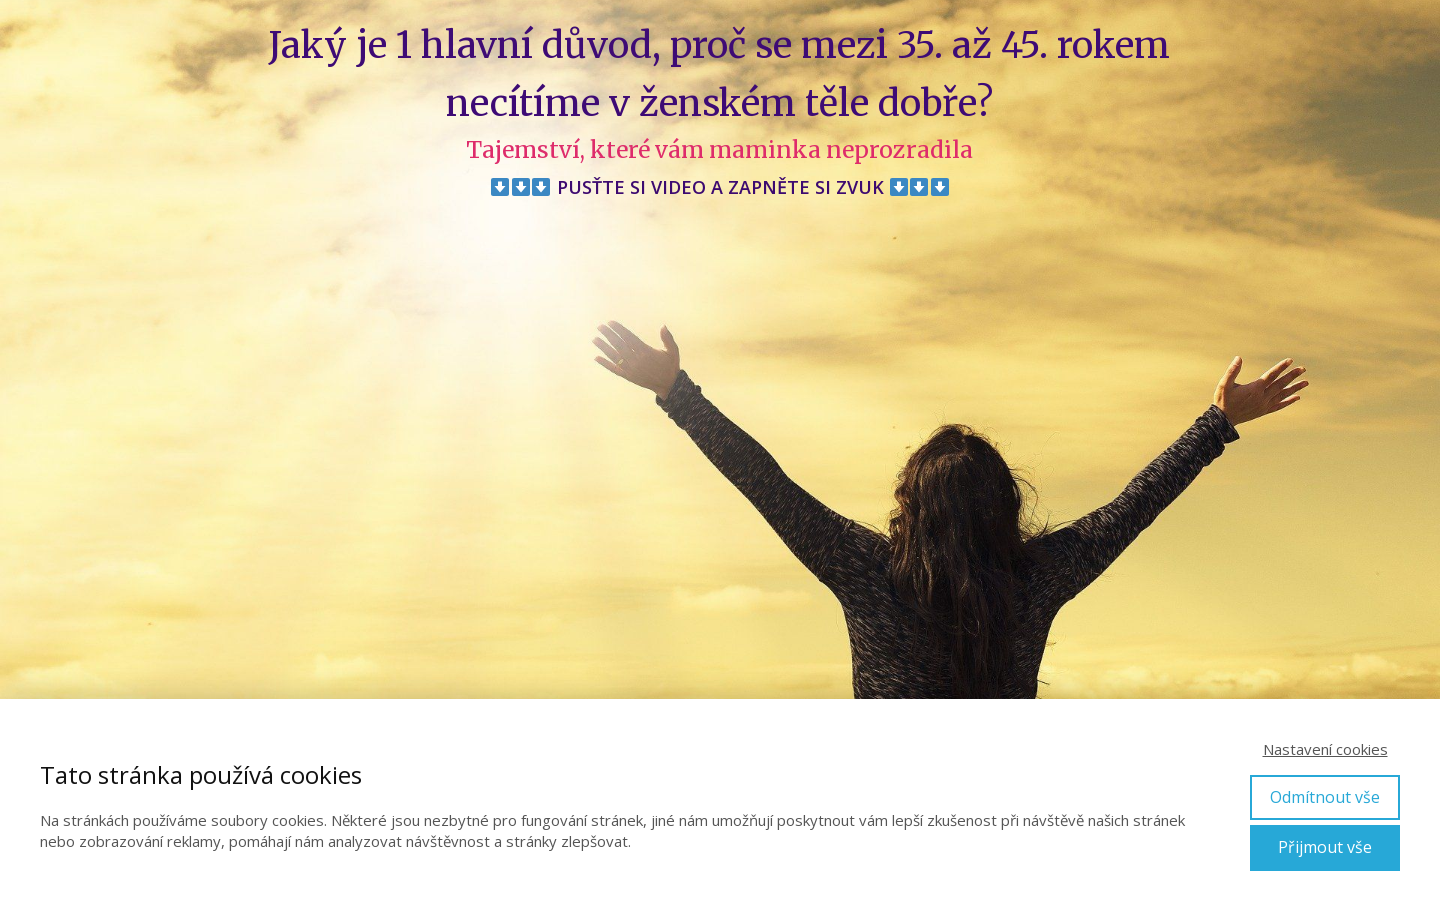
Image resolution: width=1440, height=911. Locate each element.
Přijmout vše (1325, 847)
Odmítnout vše (1325, 797)
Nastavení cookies (1325, 749)
